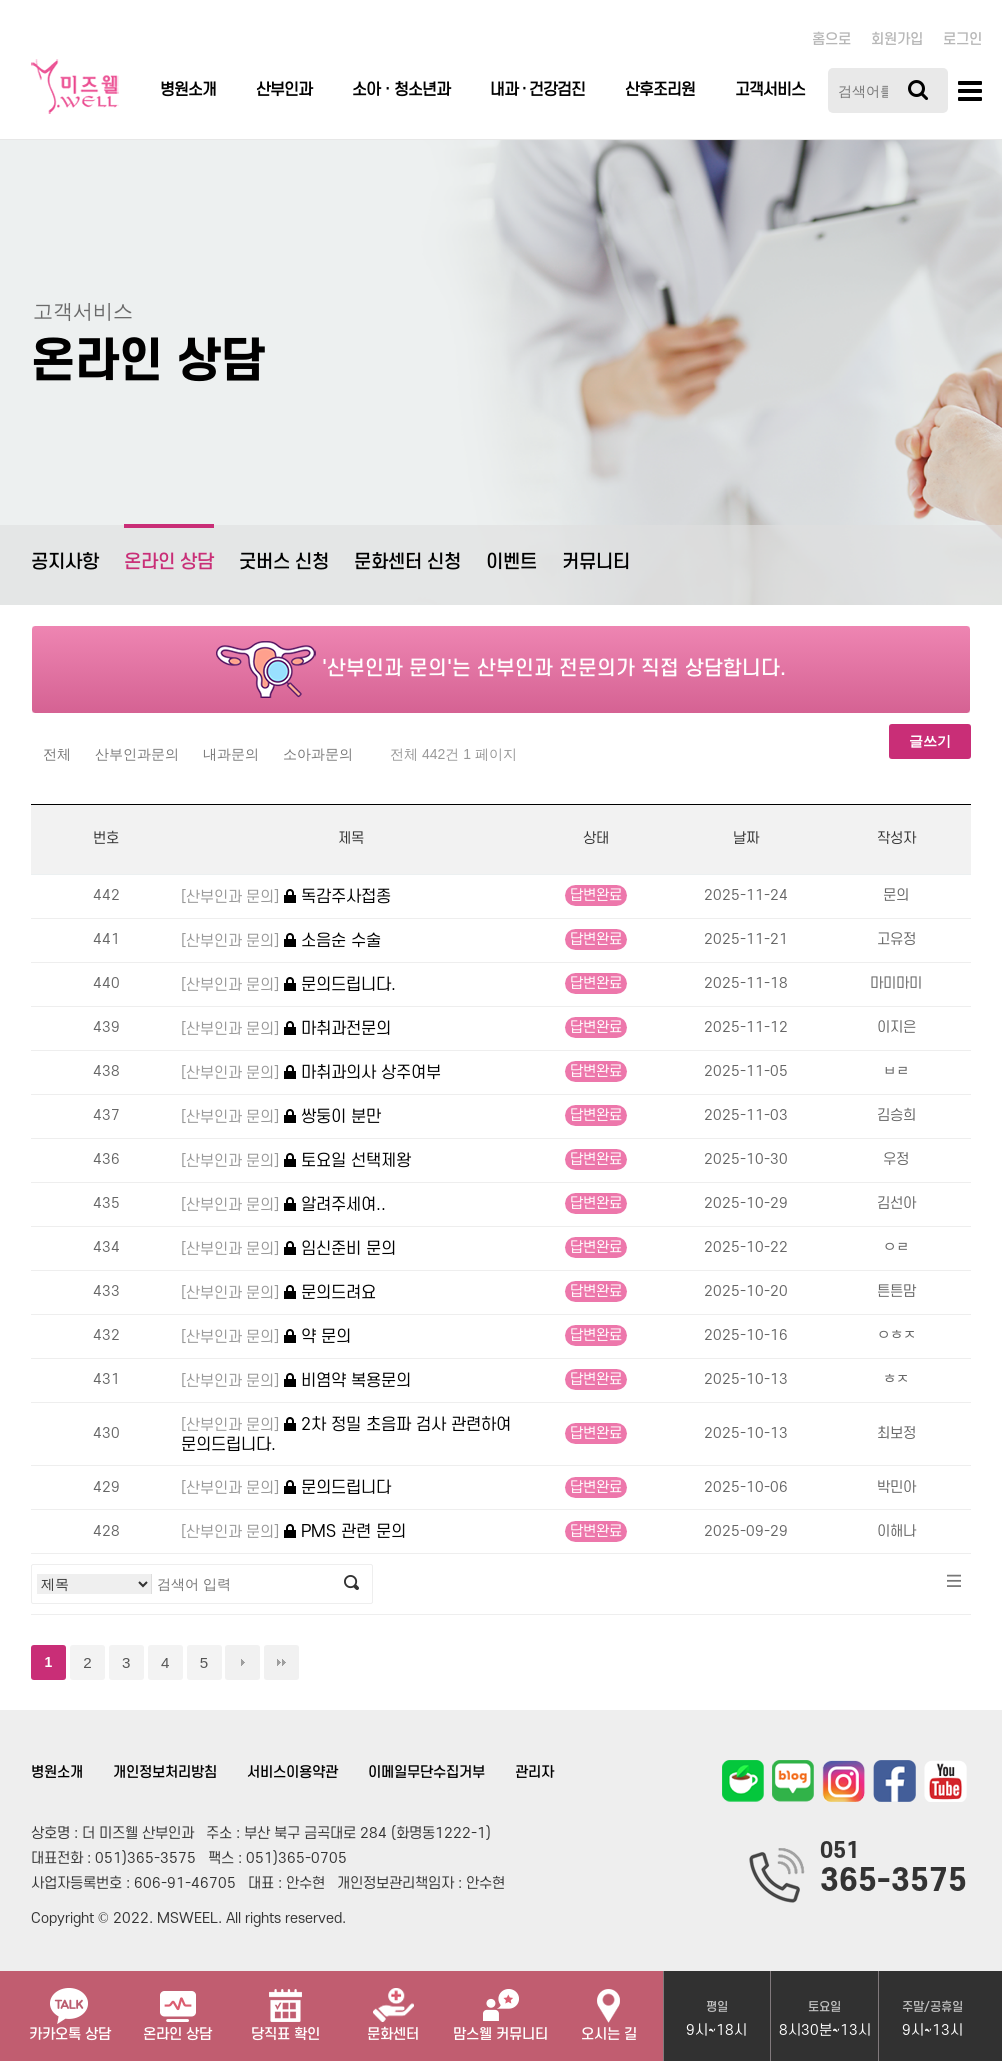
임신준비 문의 (288, 1249)
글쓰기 (930, 741)
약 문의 (266, 1337)
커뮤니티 (596, 562)
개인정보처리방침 (165, 1772)
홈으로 (831, 39)
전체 (57, 754)
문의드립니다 (286, 1488)
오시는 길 (609, 2007)
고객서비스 (770, 90)
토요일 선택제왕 (296, 1161)
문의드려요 (278, 1293)
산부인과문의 (137, 754)
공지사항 (65, 562)
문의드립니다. (288, 985)
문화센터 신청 (407, 562)
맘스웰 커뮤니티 (500, 2007)
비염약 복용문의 (296, 1381)
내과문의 (231, 754)
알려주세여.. (283, 1205)
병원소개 (188, 90)
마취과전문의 (286, 1029)
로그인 (962, 39)
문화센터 (393, 2007)
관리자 (534, 1772)
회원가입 (897, 39)
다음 (242, 1662)
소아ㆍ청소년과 (401, 90)
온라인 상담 (169, 548)
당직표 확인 (285, 2007)
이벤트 (511, 562)
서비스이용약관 (292, 1772)
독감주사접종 (286, 897)
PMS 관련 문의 (293, 1532)
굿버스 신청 (284, 562)
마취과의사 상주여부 (311, 1073)
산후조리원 (660, 90)
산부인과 (284, 90)
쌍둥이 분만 (281, 1117)
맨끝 (281, 1662)
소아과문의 (318, 754)
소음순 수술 (281, 941)
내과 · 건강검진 (537, 90)
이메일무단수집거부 (426, 1772)
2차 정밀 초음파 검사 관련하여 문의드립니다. (346, 1434)
